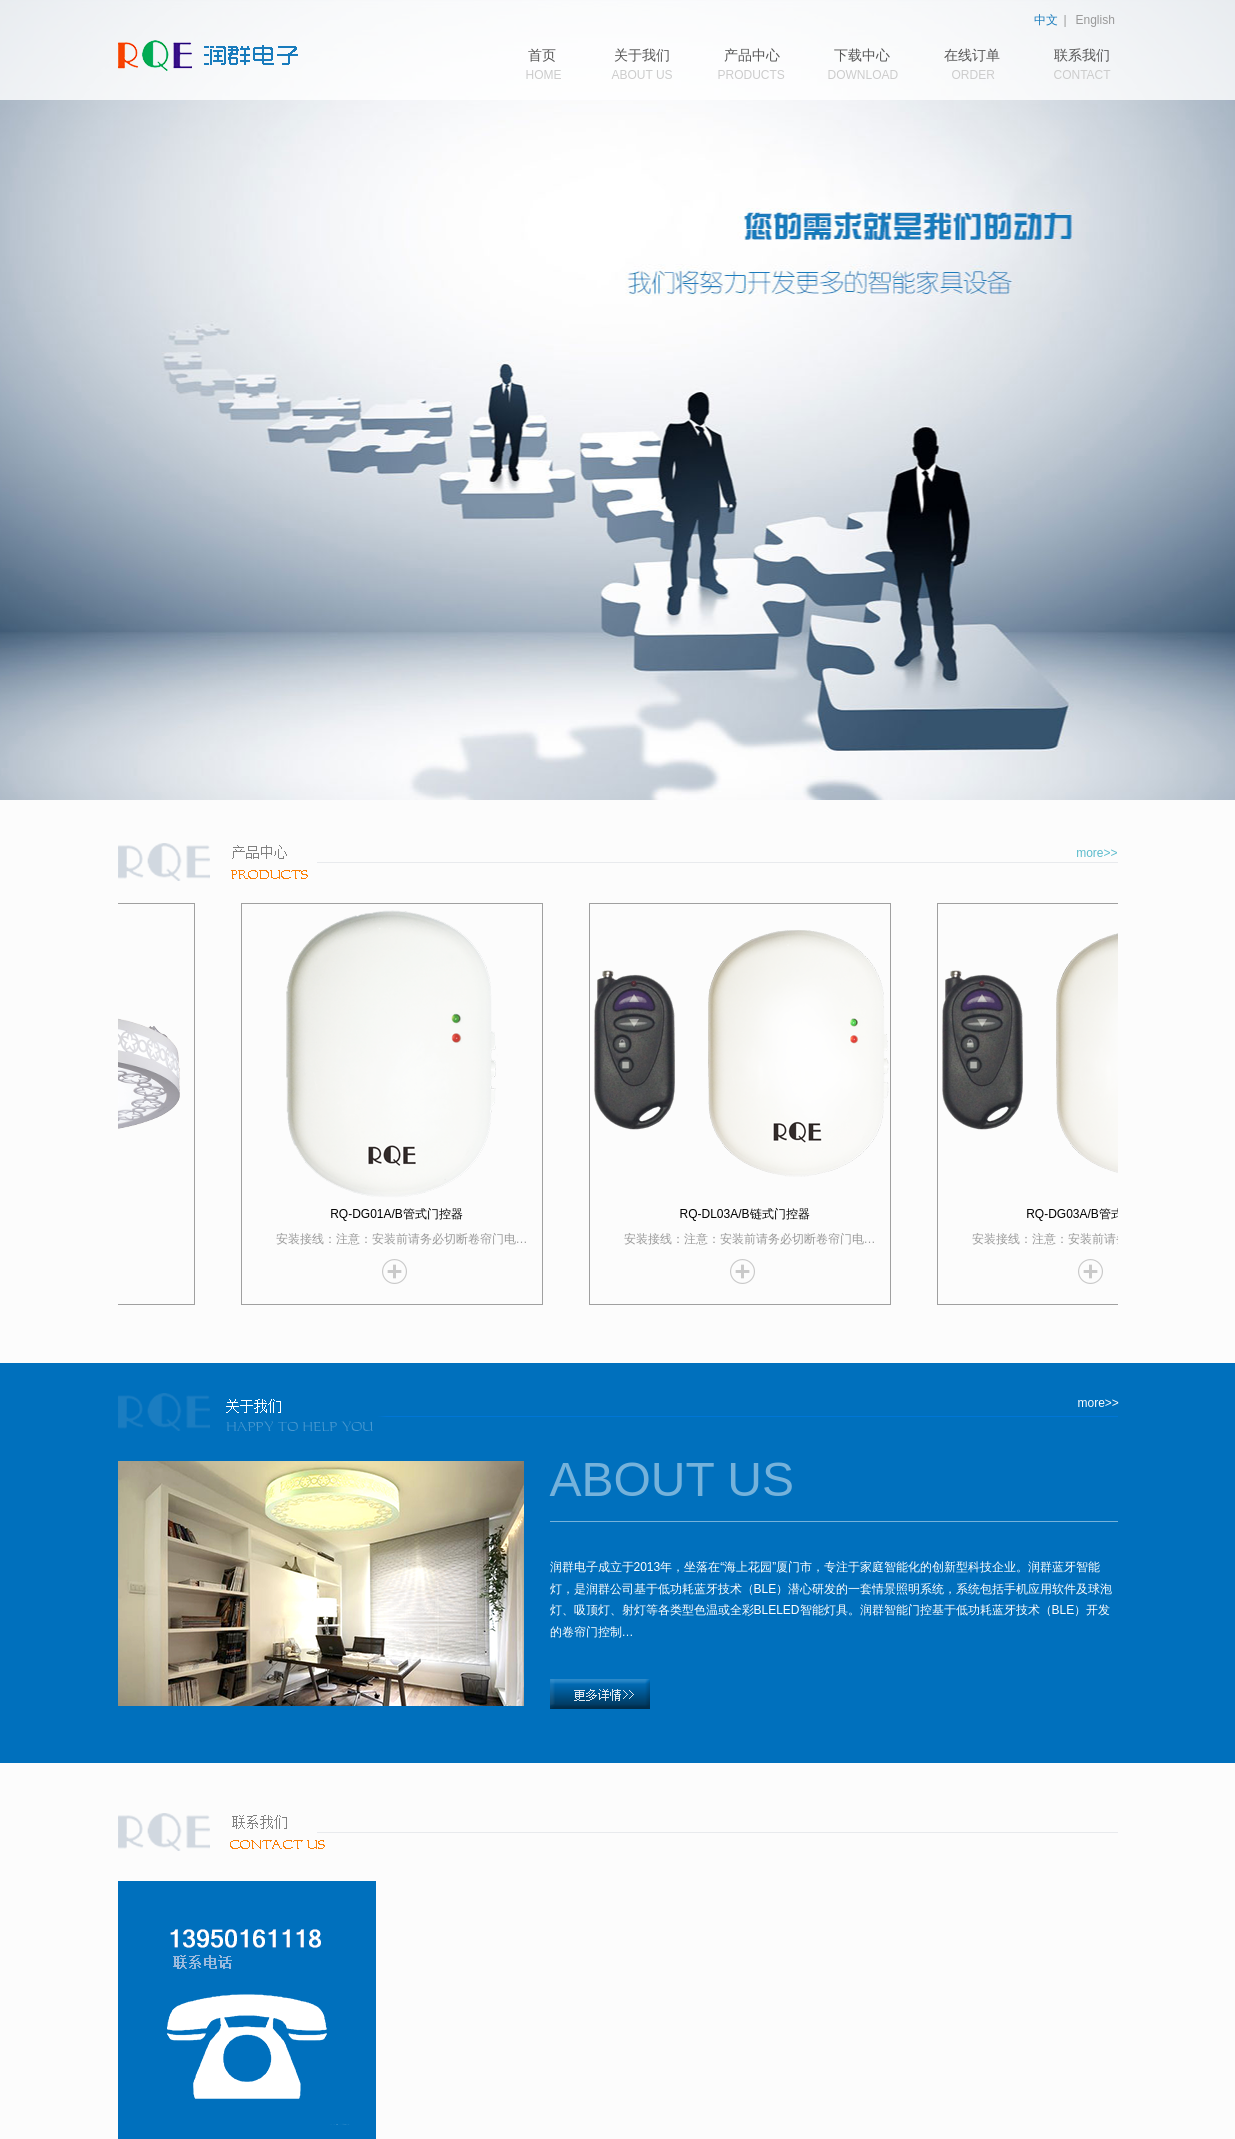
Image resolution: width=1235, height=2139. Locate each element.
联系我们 (1082, 55)
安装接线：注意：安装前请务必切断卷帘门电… (417, 1239)
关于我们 (642, 55)
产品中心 (752, 55)
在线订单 (972, 55)
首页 (542, 55)
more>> (1096, 853)
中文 (1046, 20)
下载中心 (862, 55)
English (1095, 20)
